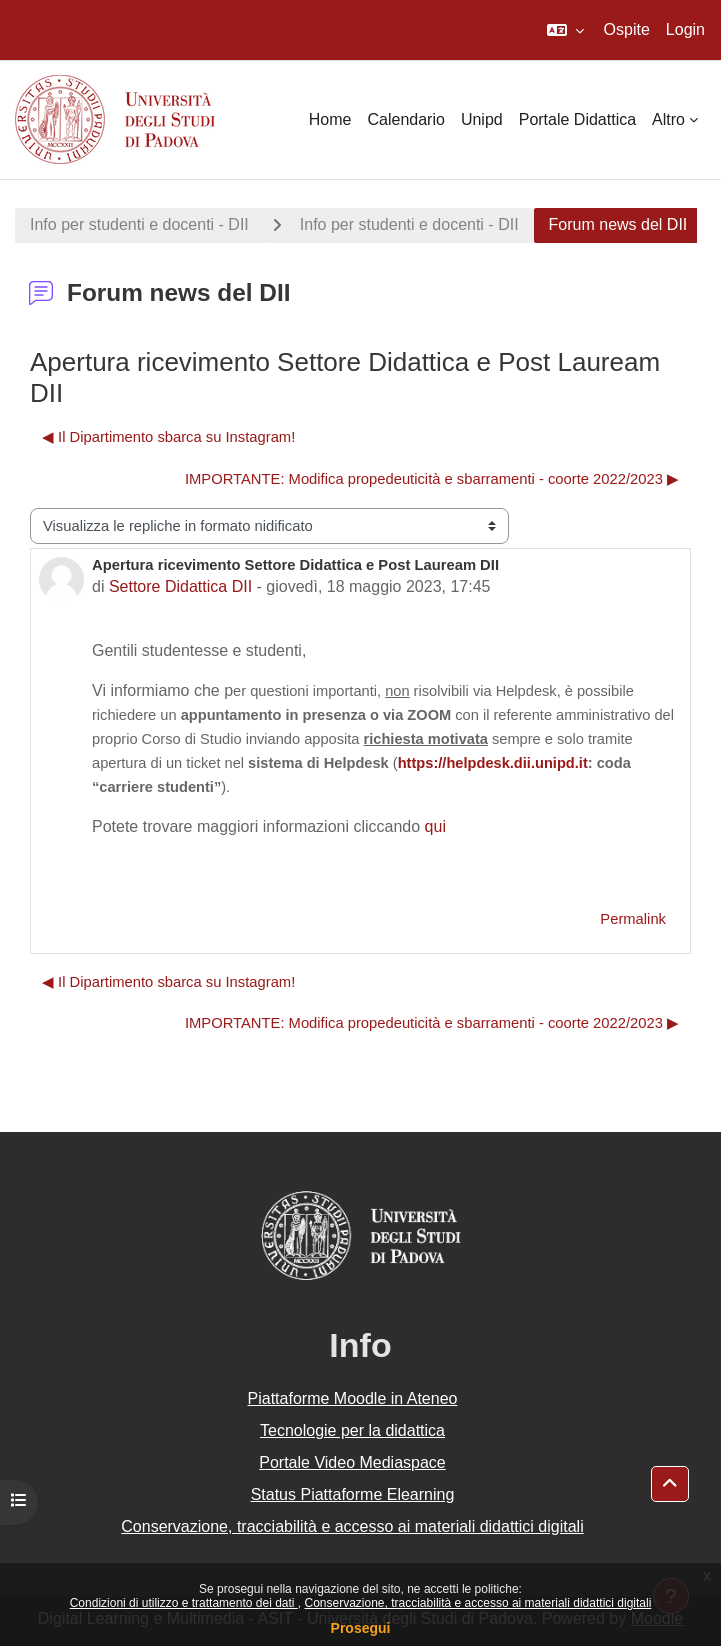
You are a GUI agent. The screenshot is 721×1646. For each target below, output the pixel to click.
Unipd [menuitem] (482, 119)
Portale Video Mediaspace (352, 1462)
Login (685, 29)
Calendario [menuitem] (406, 119)
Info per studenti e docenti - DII (139, 224)
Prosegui (361, 1628)
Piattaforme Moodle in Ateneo (353, 1398)
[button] (565, 30)
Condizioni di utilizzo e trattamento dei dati (184, 1603)
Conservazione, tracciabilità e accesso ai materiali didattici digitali (477, 1603)
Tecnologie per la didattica (352, 1430)
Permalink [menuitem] (633, 919)
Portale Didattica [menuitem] (577, 119)
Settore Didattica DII (180, 586)
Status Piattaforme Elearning (353, 1494)
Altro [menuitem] (668, 119)
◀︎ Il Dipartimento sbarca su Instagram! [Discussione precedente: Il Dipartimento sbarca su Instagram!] (168, 437)
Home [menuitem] (330, 119)
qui (435, 826)
